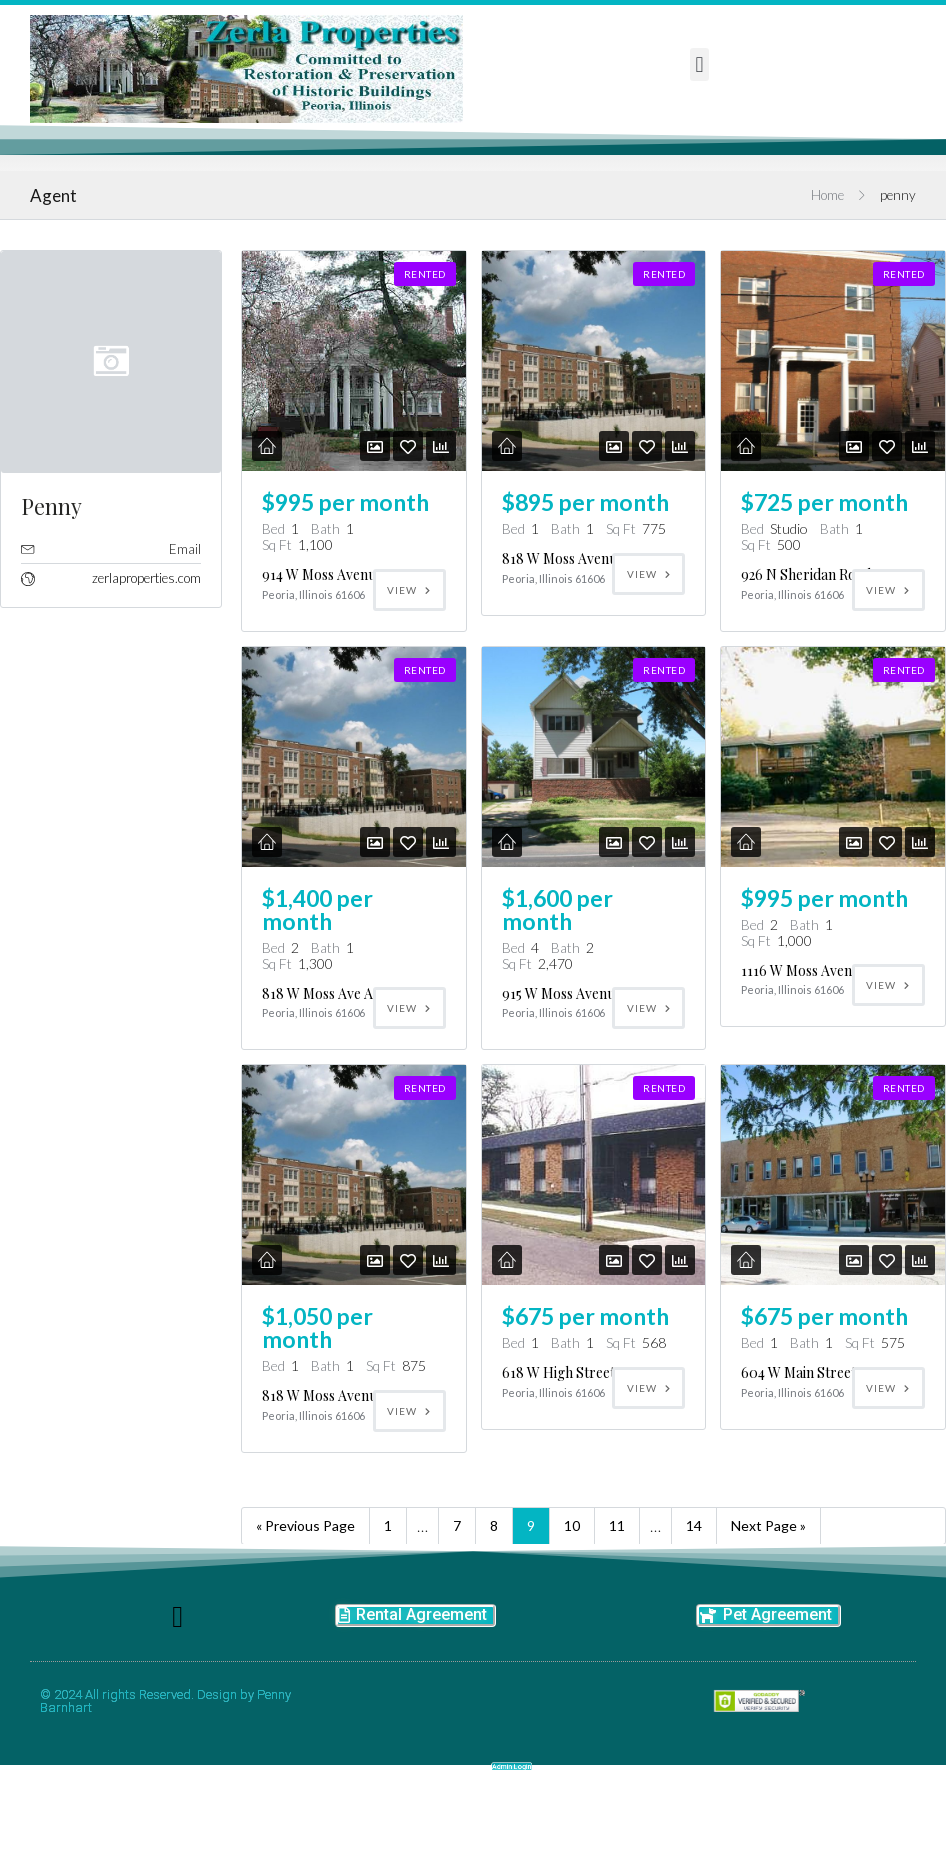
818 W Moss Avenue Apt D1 (585, 583)
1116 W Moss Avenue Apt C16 (830, 995)
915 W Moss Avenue (562, 1018)
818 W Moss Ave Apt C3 (334, 1018)
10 (572, 1550)
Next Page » (768, 1550)
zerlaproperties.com (146, 603)
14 (694, 1550)
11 (617, 1550)
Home (827, 220)
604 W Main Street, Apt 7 (818, 1397)
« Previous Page (305, 1550)
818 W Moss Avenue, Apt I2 (345, 1420)
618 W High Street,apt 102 (584, 1397)
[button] (699, 64)
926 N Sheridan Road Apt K (825, 599)
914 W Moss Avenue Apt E (341, 599)
